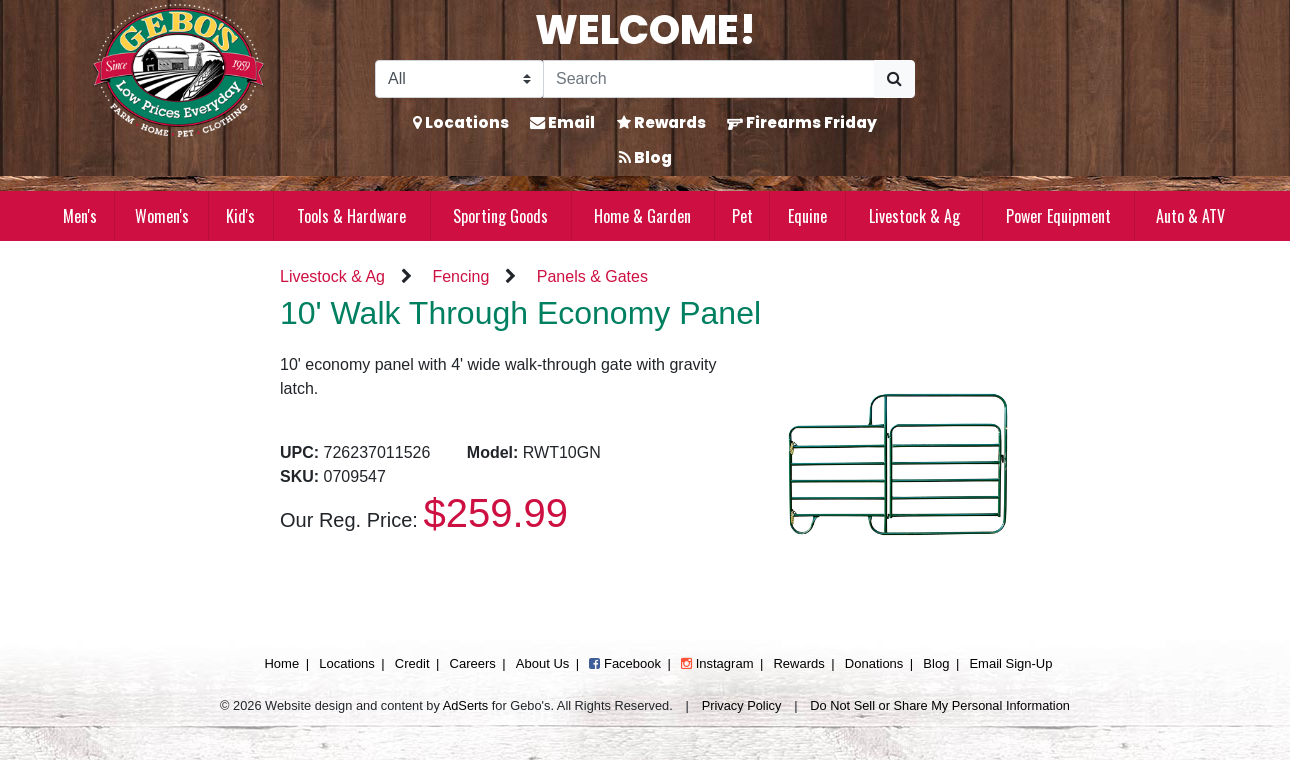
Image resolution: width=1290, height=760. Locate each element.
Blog (645, 157)
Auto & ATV (1190, 216)
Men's (80, 216)
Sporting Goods (500, 216)
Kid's (240, 216)
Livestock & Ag (914, 216)
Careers (473, 663)
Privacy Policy (742, 705)
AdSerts (466, 705)
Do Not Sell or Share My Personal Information (940, 705)
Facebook (625, 663)
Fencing (460, 276)
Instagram (717, 663)
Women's (162, 216)
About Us (542, 663)
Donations (874, 663)
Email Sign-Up (1010, 663)
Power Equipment (1058, 216)
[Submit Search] (894, 79)
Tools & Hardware (351, 216)
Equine (807, 216)
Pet (742, 216)
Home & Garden (642, 216)
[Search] (709, 79)
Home (281, 663)
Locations (461, 122)
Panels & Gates (592, 276)
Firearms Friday (802, 122)
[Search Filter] (459, 79)
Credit (412, 663)
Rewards (661, 122)
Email (562, 122)
